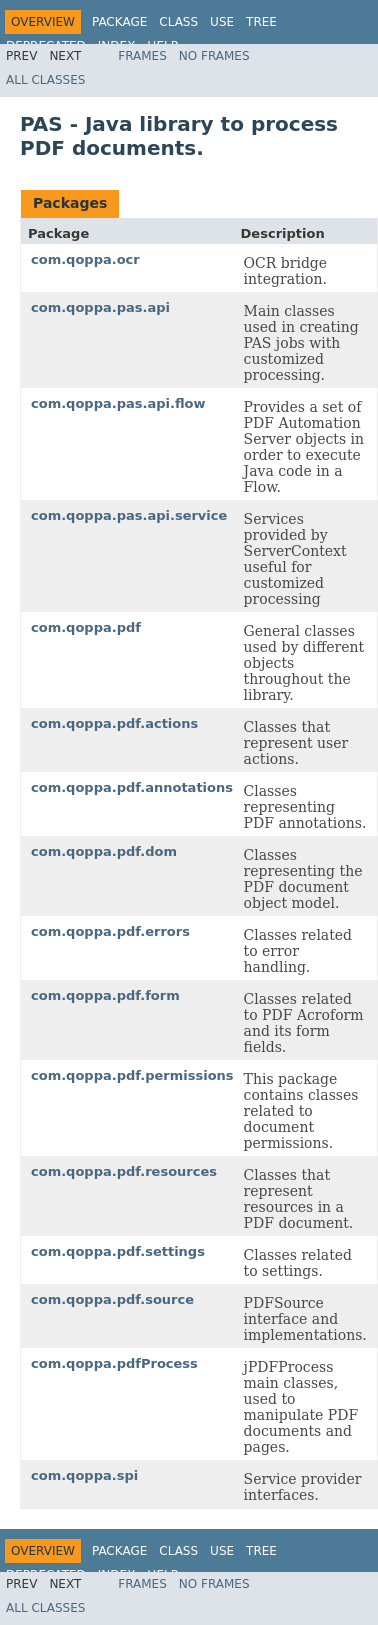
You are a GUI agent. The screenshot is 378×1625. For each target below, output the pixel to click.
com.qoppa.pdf (86, 627)
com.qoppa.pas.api (100, 307)
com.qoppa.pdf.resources (124, 1171)
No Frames (214, 56)
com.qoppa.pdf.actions (114, 723)
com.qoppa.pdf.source (112, 1299)
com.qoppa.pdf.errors (110, 931)
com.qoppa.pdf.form (105, 995)
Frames (142, 56)
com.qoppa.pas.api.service (129, 515)
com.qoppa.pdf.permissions (132, 1075)
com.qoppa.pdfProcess (114, 1363)
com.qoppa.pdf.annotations (132, 787)
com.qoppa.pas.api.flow (118, 403)
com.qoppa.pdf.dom (104, 851)
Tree (261, 22)
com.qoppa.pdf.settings (118, 1251)
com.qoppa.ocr (85, 259)
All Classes (45, 80)
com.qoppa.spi (84, 1475)
